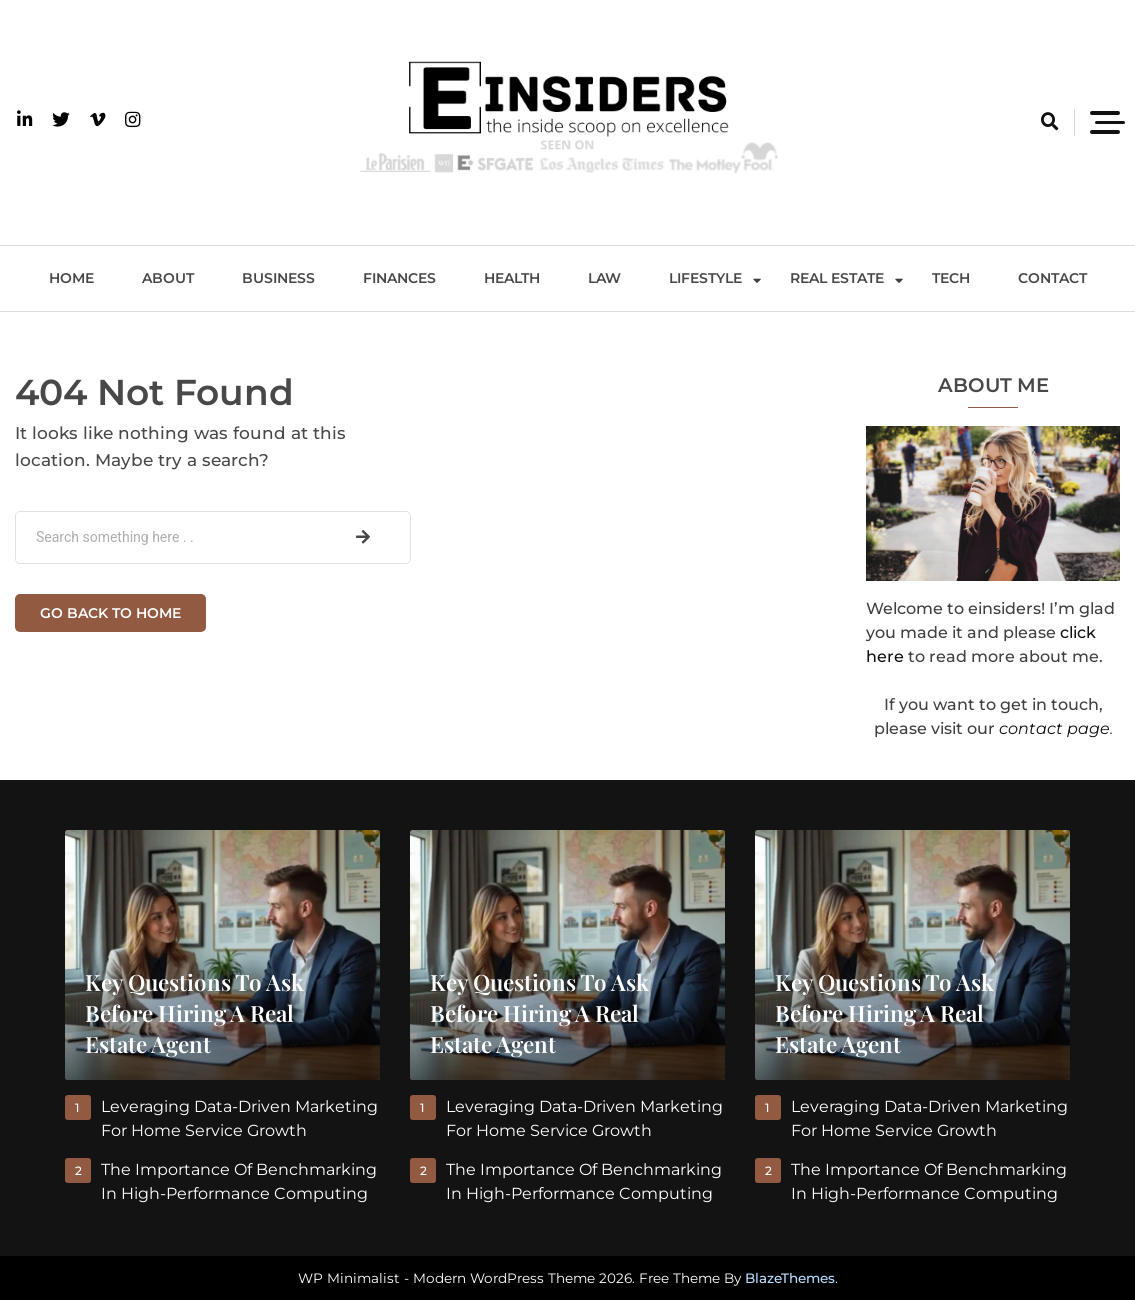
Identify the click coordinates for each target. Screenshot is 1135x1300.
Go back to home (110, 613)
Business (278, 278)
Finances (399, 278)
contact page (1054, 728)
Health (512, 278)
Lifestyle (705, 278)
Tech (951, 278)
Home (71, 278)
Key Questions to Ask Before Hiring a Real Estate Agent (194, 1013)
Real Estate (837, 278)
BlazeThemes (790, 1278)
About (168, 278)
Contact (1052, 278)
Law (604, 278)
